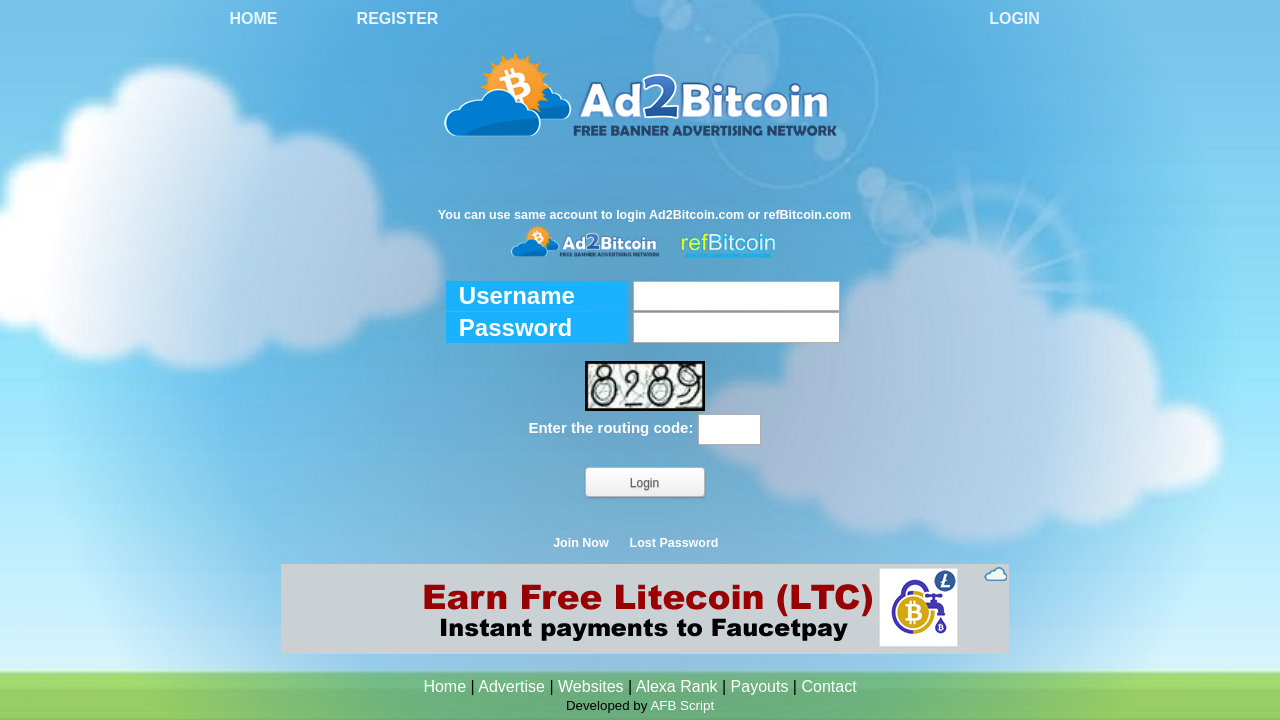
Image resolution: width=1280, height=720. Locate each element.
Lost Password (674, 543)
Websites (591, 686)
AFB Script (682, 705)
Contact (828, 686)
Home (254, 18)
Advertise (511, 686)
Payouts (760, 686)
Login (1014, 18)
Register (398, 18)
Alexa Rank (677, 686)
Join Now (581, 543)
